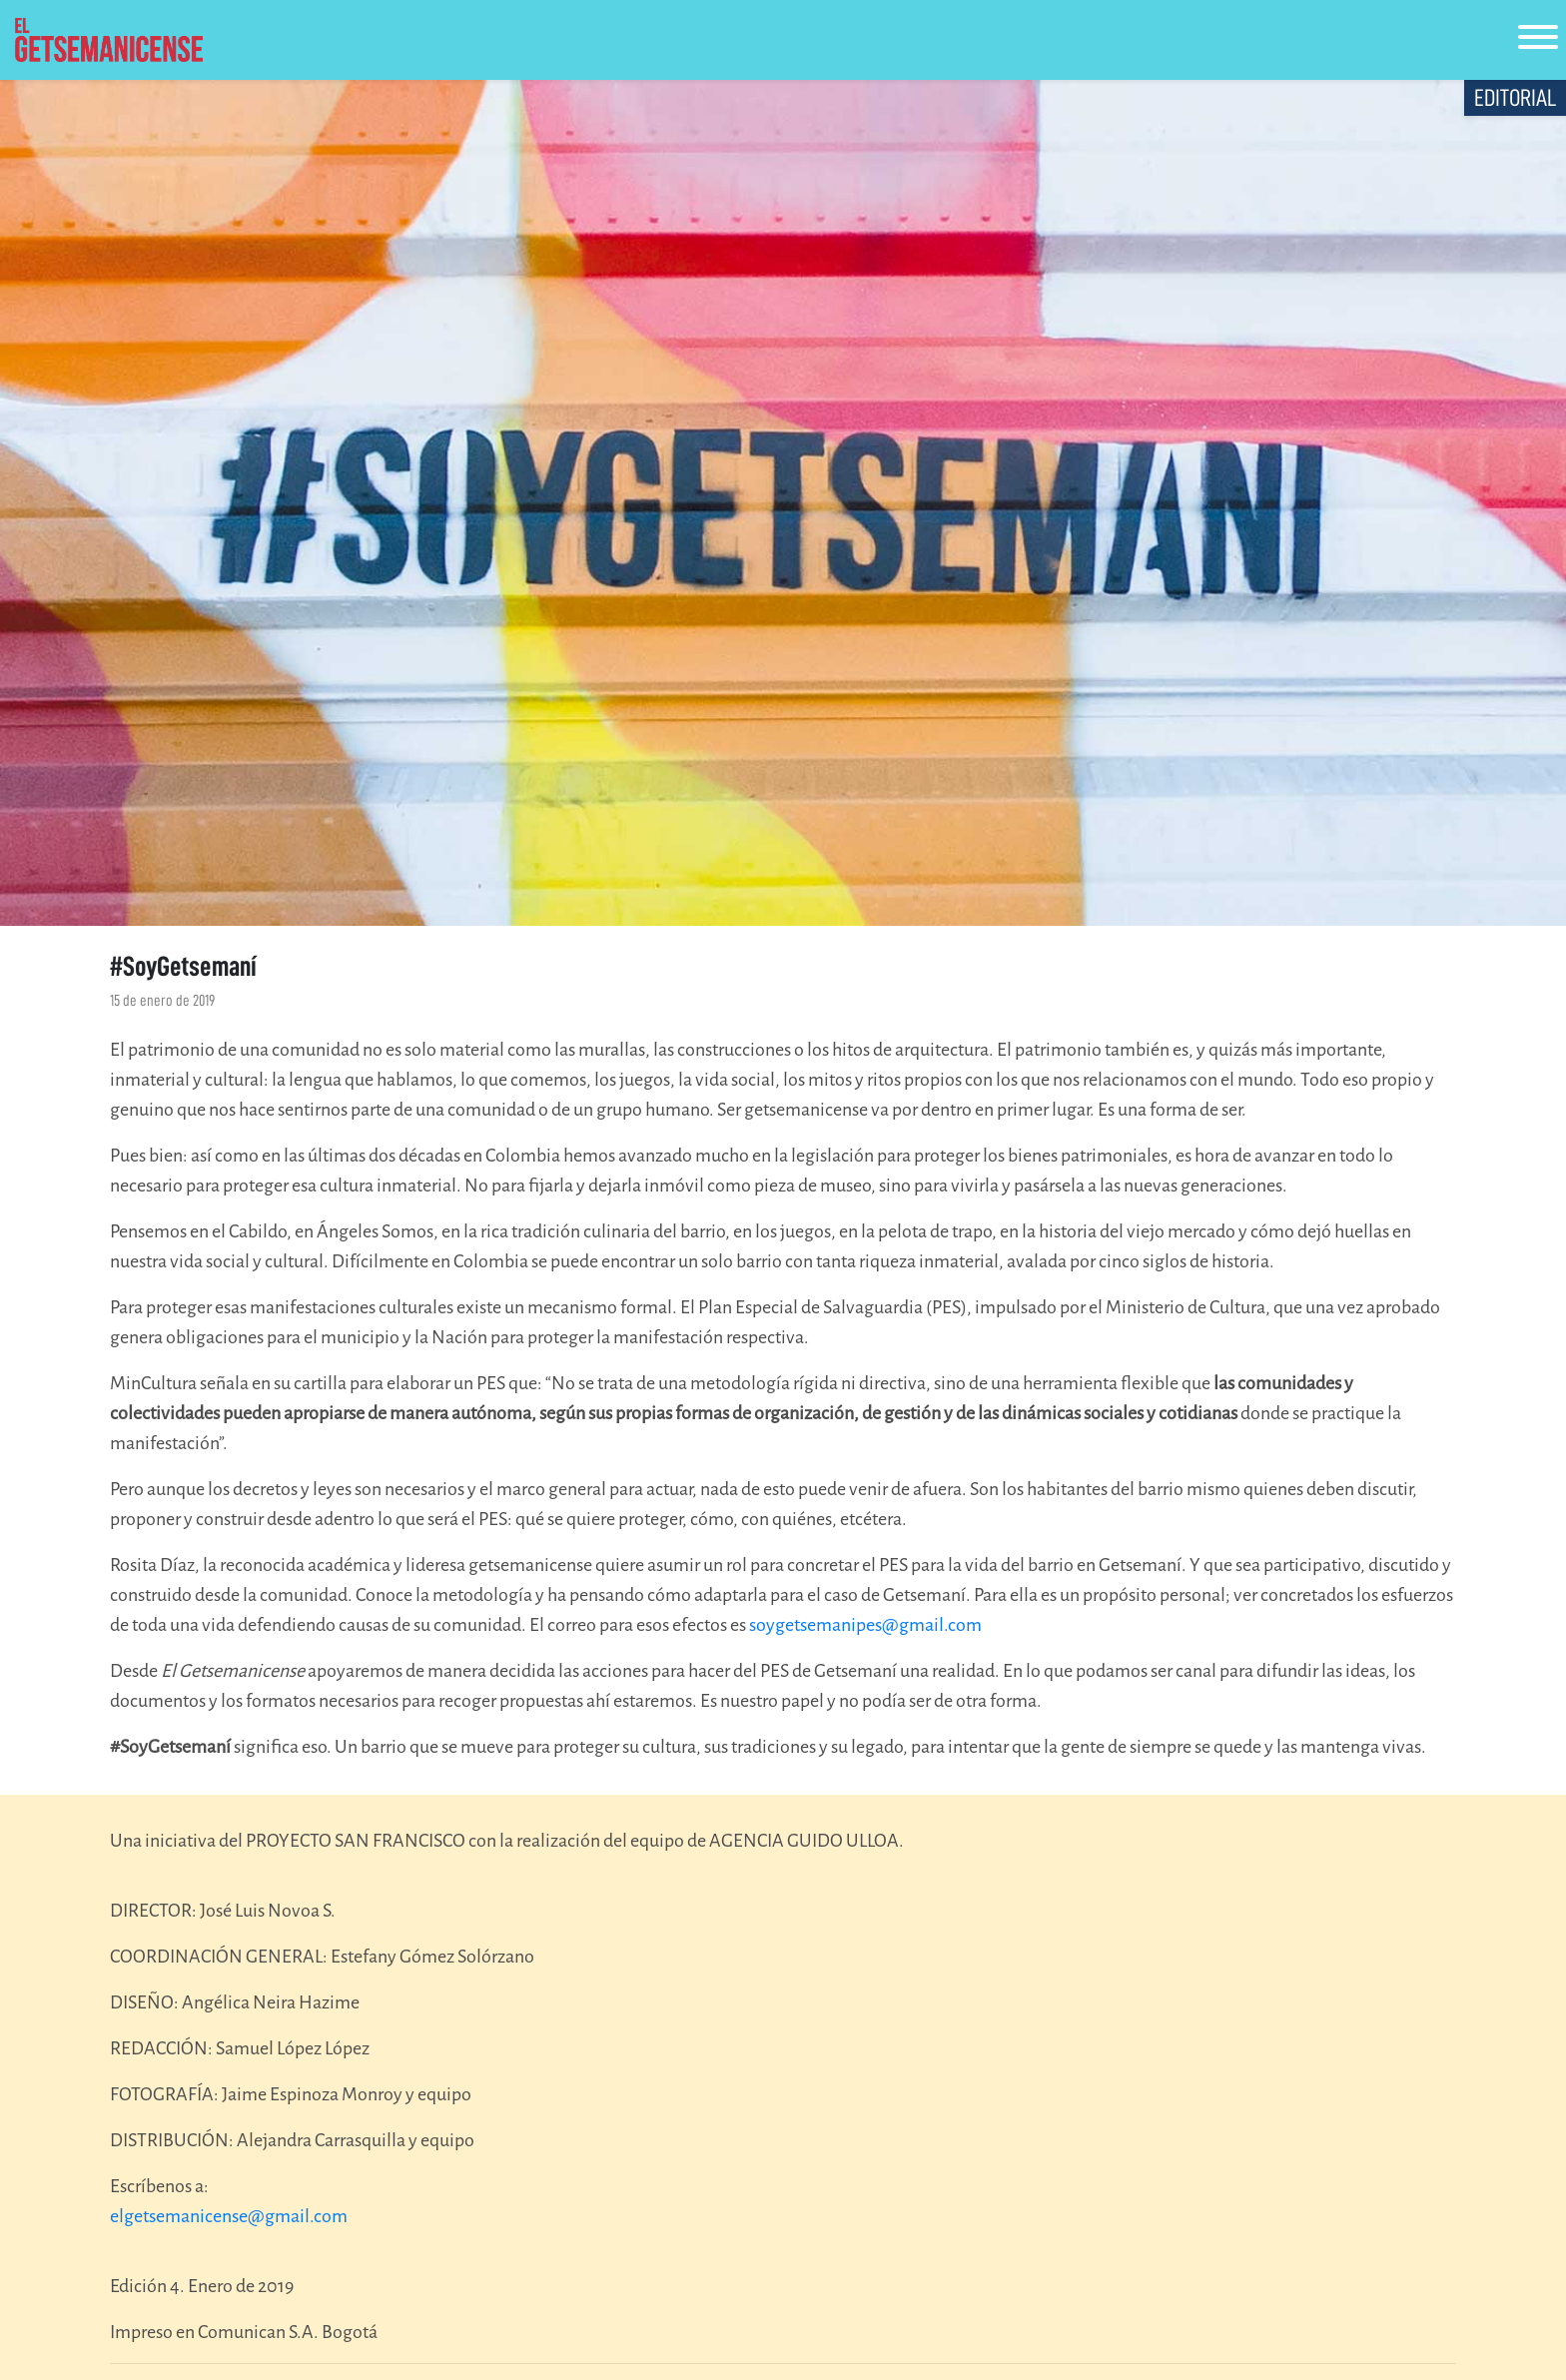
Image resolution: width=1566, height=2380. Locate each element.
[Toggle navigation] (1538, 40)
